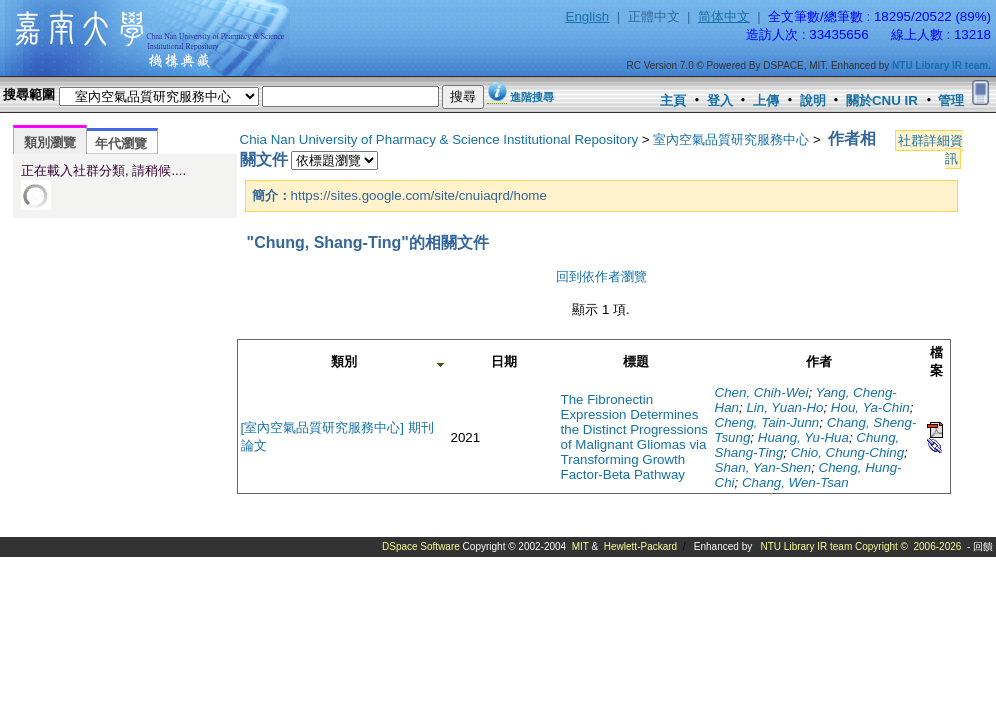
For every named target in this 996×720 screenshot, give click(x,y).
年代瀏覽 (121, 143)
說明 (813, 100)
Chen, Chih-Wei (762, 392)
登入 (720, 100)
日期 (504, 361)
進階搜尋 (532, 97)
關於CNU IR (882, 100)
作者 (819, 361)
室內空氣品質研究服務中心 (731, 139)
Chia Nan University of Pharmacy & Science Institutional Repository (439, 139)
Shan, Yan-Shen (763, 467)
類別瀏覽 (50, 142)
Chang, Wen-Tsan (795, 482)
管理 (951, 100)
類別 (344, 361)
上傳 (766, 100)
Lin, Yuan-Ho (784, 407)
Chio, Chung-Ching (847, 452)
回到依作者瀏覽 (601, 276)
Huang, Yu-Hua (803, 437)
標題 (636, 361)
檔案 (936, 361)
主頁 (673, 100)
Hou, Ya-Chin (870, 407)
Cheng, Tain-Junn (767, 422)
